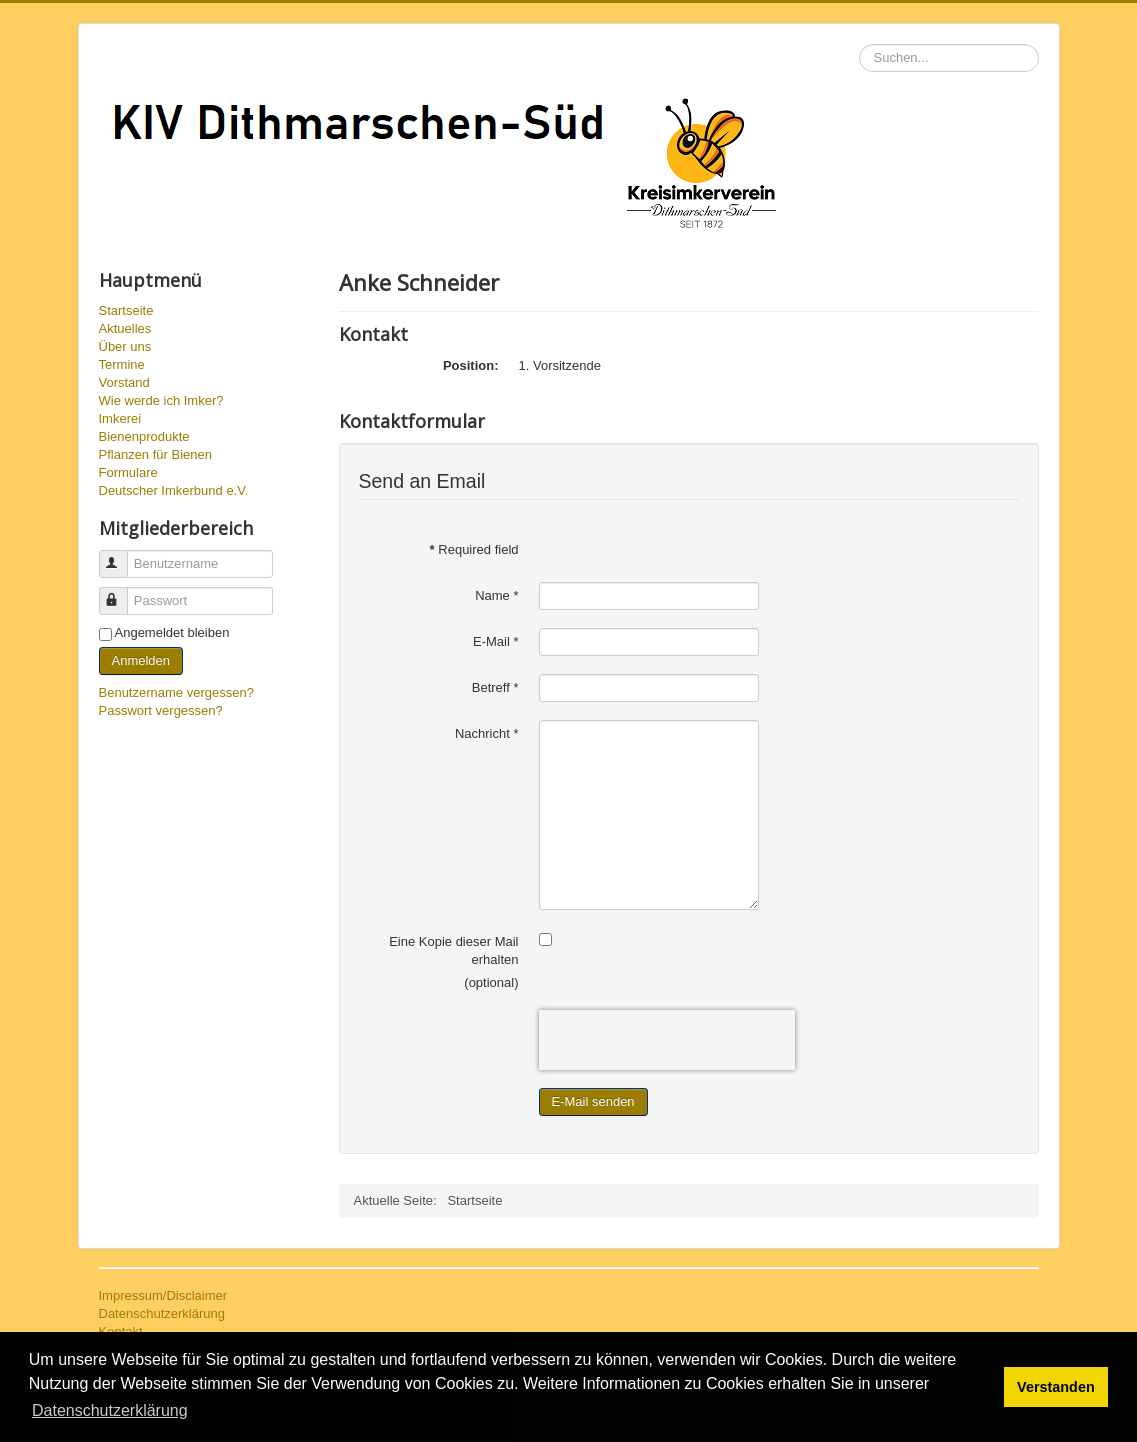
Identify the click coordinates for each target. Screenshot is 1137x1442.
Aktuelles (125, 328)
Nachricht (487, 733)
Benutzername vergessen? (176, 692)
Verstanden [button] (1056, 1387)
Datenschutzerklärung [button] (110, 1410)
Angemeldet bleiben (172, 632)
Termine (122, 364)
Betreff (495, 687)
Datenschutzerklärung (162, 1313)
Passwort (122, 592)
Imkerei (120, 418)
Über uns (125, 346)
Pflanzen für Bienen (155, 454)
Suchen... (859, 44)
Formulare (128, 472)
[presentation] (667, 1040)
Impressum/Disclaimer (163, 1295)
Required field (474, 549)
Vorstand (124, 382)
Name (496, 595)
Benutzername (122, 555)
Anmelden (141, 660)
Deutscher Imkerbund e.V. (174, 490)
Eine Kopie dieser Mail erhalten (453, 950)
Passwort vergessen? (161, 710)
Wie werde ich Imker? (161, 400)
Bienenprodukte (144, 436)
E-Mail (496, 641)
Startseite (126, 310)
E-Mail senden (593, 1101)
